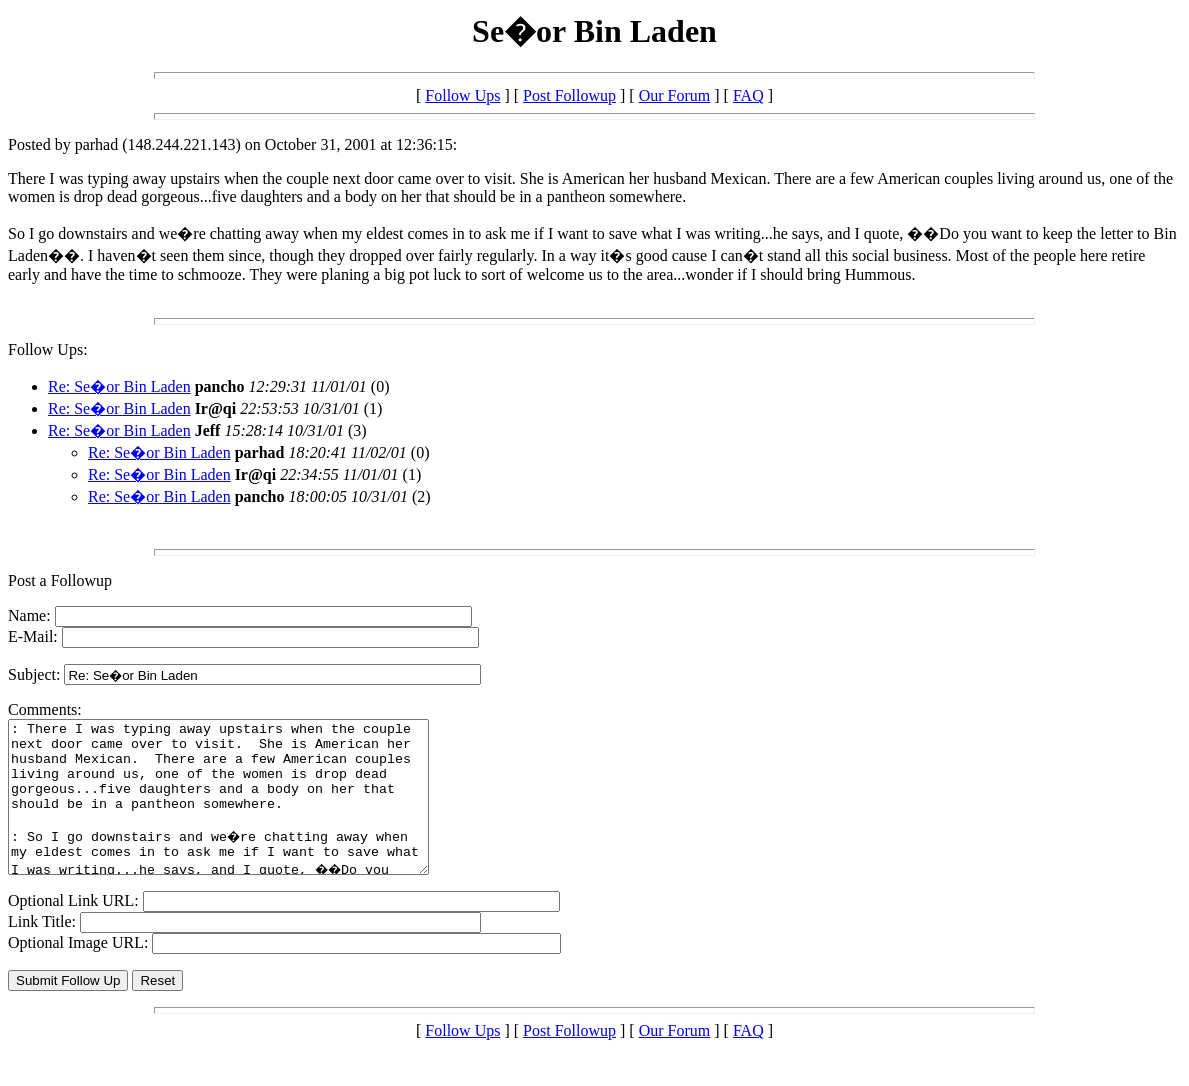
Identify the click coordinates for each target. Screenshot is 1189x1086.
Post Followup (569, 95)
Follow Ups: (48, 349)
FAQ (748, 95)
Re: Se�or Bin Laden (119, 386)
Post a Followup (60, 580)
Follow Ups (462, 95)
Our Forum (675, 95)
